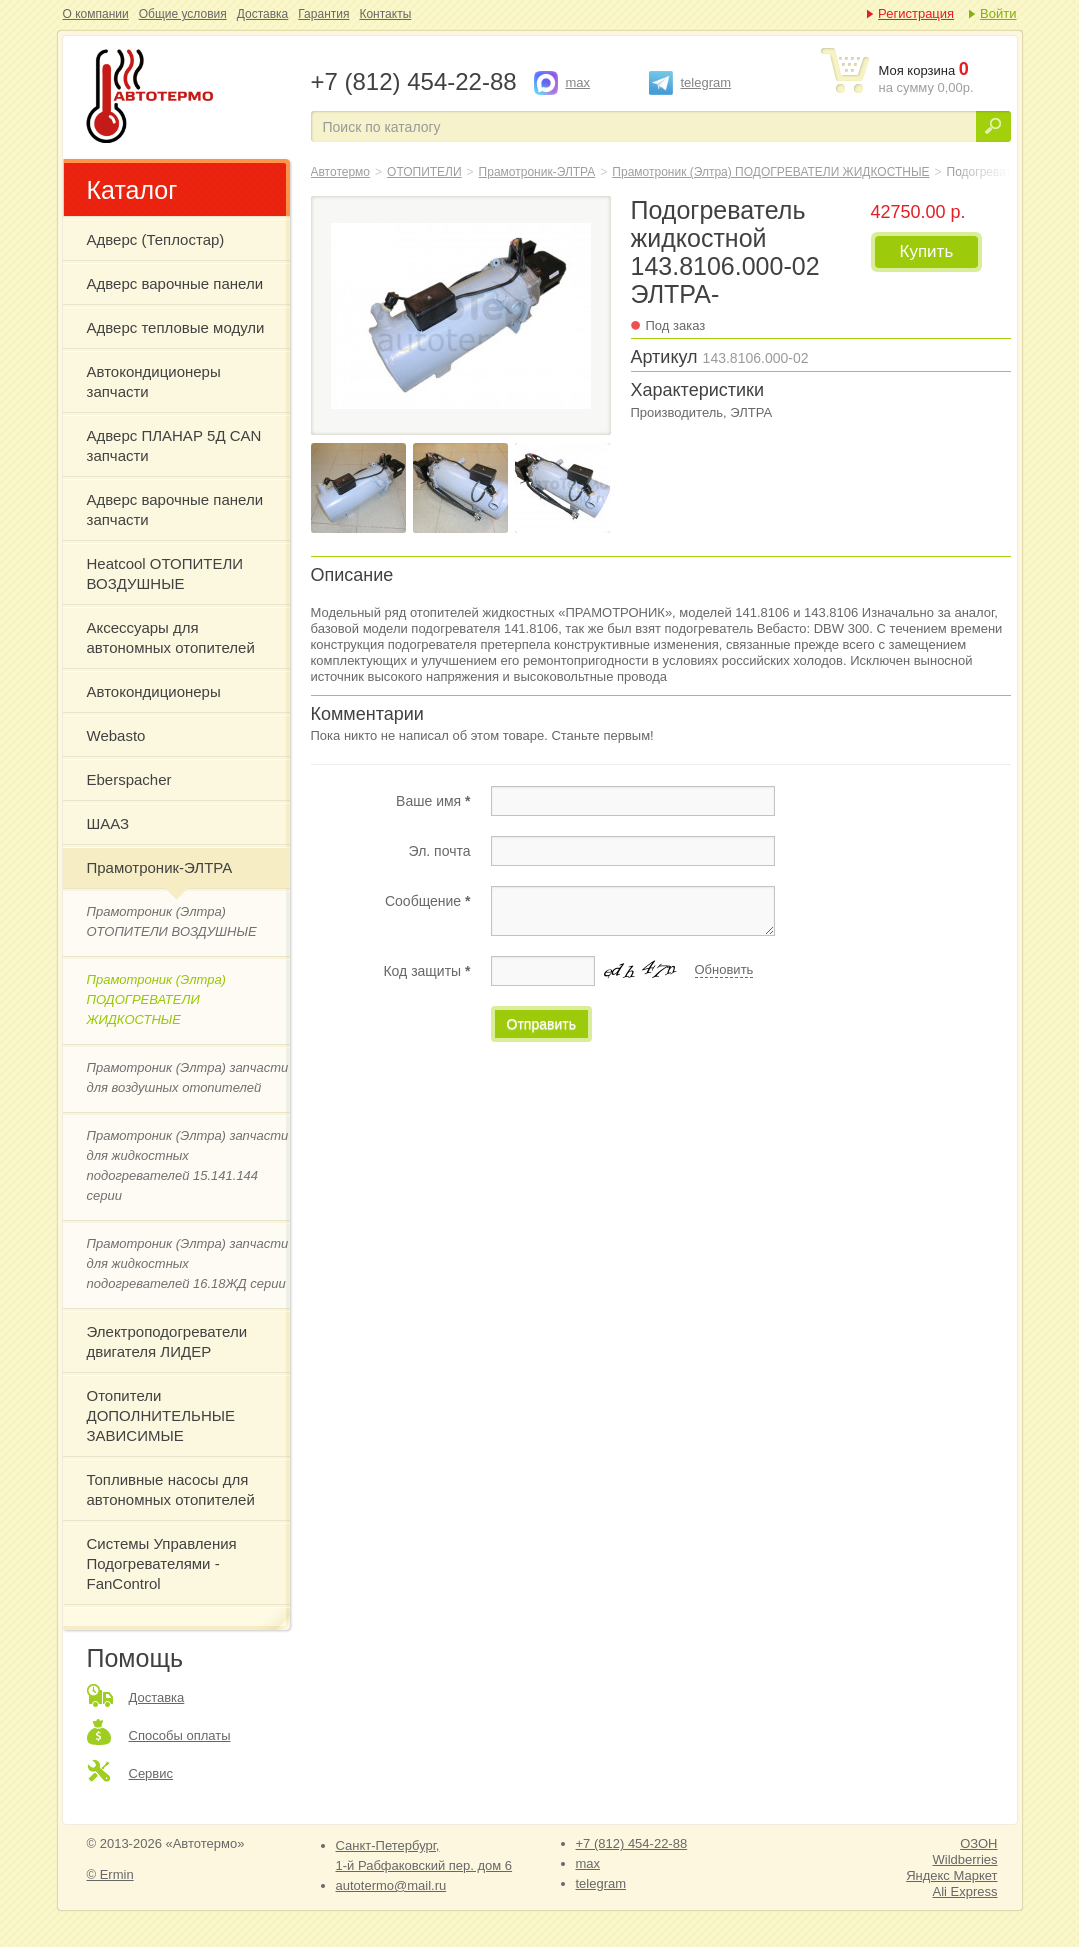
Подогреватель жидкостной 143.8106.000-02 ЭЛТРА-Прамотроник (185, 98)
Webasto (116, 735)
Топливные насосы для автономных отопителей (171, 1489)
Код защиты (426, 971)
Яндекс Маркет (951, 1875)
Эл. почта (440, 851)
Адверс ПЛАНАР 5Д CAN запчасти (174, 445)
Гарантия (323, 14)
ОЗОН (978, 1843)
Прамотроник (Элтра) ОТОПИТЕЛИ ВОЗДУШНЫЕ (172, 921)
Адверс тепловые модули (176, 327)
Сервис (151, 1773)
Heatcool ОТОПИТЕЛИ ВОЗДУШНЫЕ (165, 573)
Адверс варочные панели (175, 283)
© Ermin (110, 1874)
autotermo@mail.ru (391, 1885)
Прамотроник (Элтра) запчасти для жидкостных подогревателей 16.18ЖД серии (188, 1263)
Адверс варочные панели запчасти (175, 509)
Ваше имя (433, 801)
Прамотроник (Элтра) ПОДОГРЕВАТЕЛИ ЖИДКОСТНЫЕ (156, 999)
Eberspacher (129, 779)
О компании (96, 14)
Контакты (385, 14)
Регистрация (916, 13)
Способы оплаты (180, 1735)
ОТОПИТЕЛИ (424, 172)
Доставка (263, 14)
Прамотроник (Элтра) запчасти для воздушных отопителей (188, 1077)
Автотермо (341, 172)
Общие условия (183, 14)
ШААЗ (108, 823)
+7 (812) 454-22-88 (632, 1843)
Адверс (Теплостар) (156, 239)
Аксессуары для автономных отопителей (171, 637)
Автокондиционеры (154, 691)
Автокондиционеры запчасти (154, 381)
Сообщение (428, 901)
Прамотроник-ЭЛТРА (160, 867)
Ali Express (964, 1891)
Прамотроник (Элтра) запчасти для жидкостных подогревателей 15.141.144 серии (188, 1165)
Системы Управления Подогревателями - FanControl (162, 1563)
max (578, 82)
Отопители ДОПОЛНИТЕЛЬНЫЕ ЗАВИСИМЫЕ (161, 1415)
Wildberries (964, 1859)
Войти (998, 13)
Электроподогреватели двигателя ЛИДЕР (167, 1341)
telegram (706, 82)
